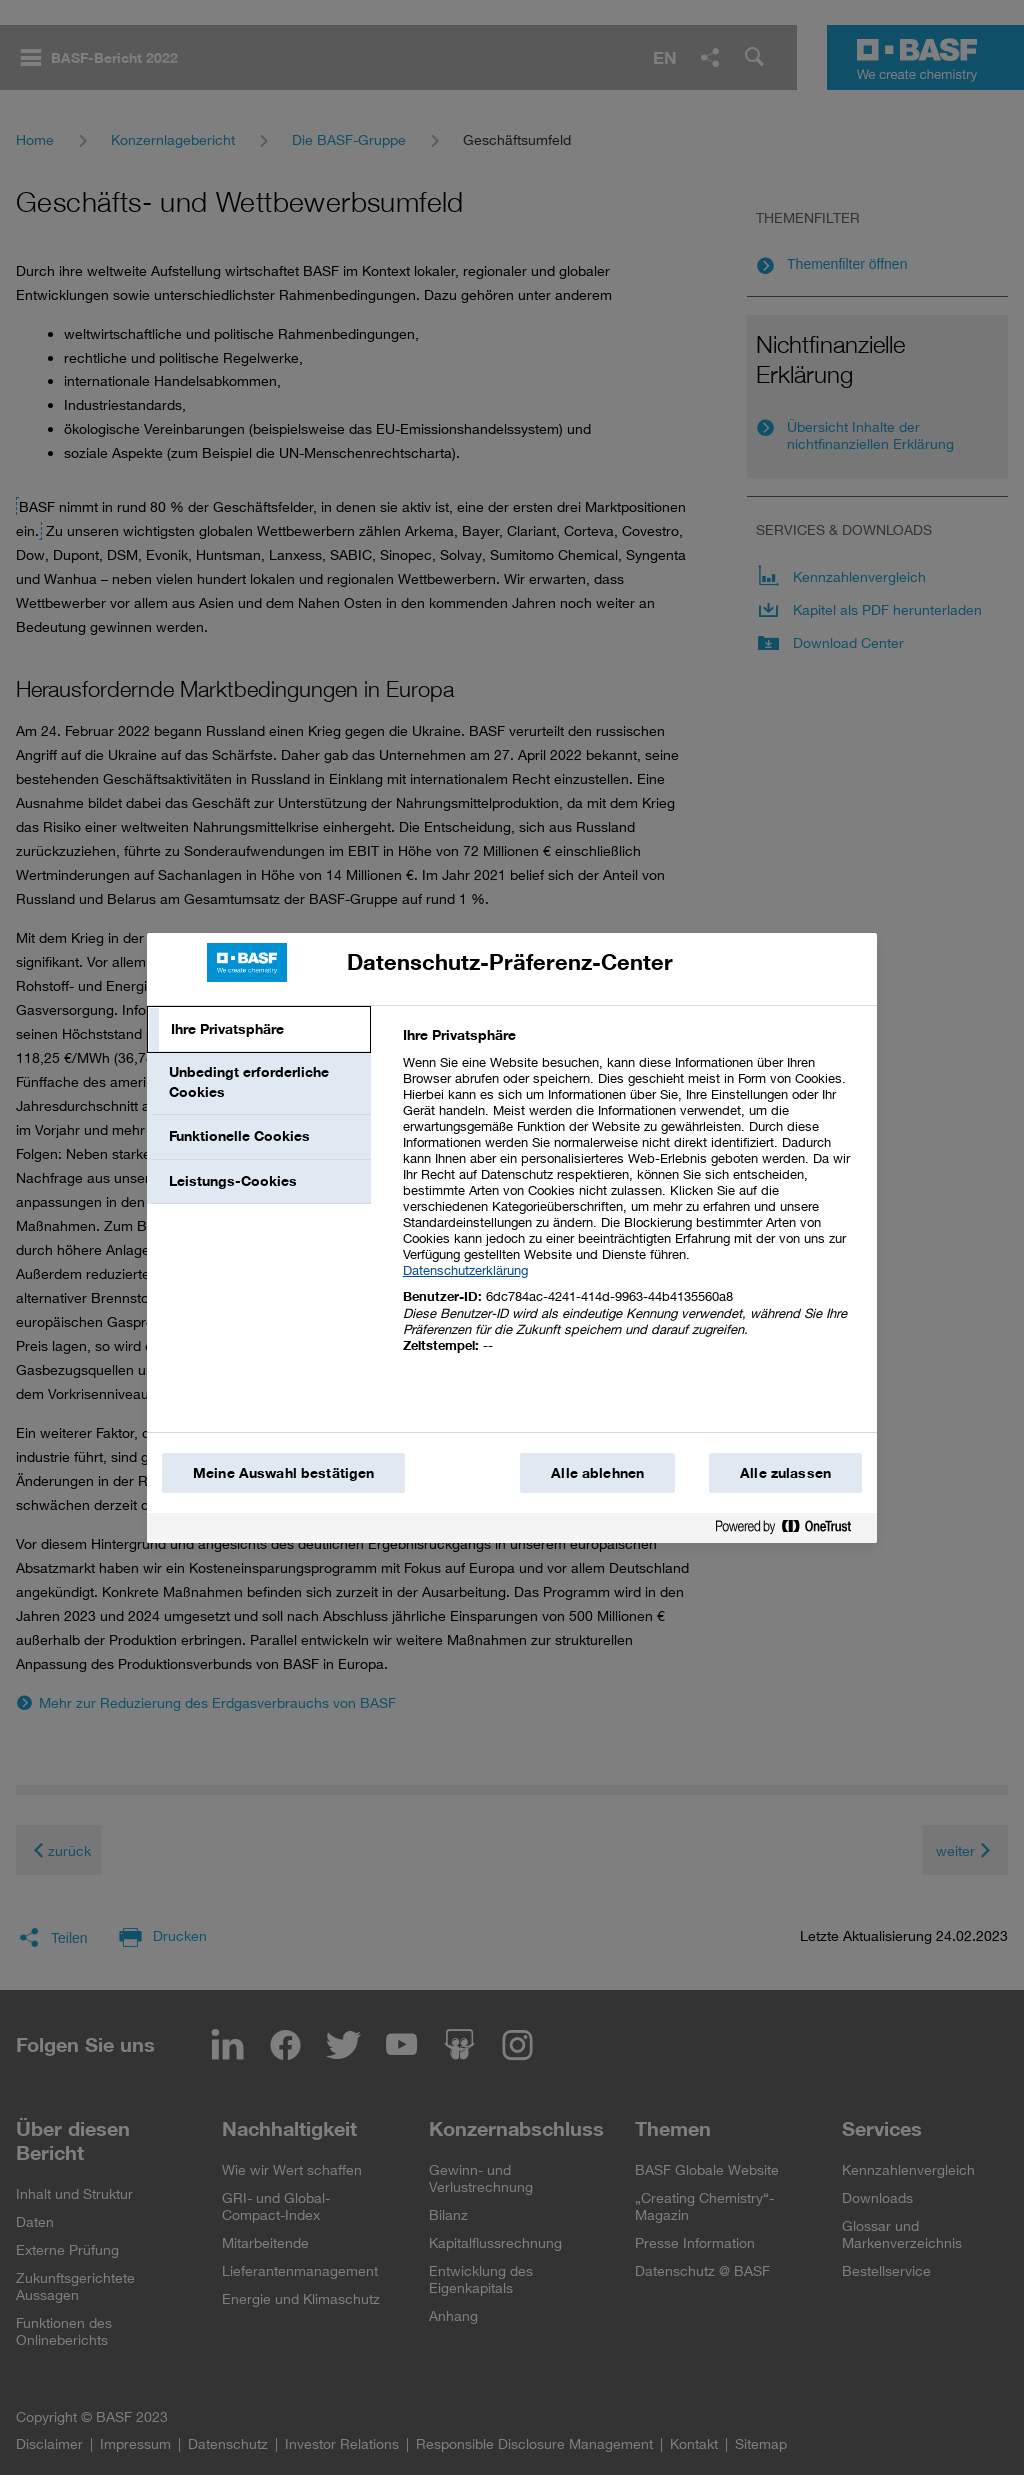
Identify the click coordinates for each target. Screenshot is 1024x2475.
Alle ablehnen (597, 1473)
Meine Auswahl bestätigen (283, 1473)
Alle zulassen (785, 1473)
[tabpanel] (631, 1201)
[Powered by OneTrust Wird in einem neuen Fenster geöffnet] (791, 1530)
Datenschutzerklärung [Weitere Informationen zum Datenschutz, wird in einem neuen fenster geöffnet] (465, 1270)
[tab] (259, 1030)
